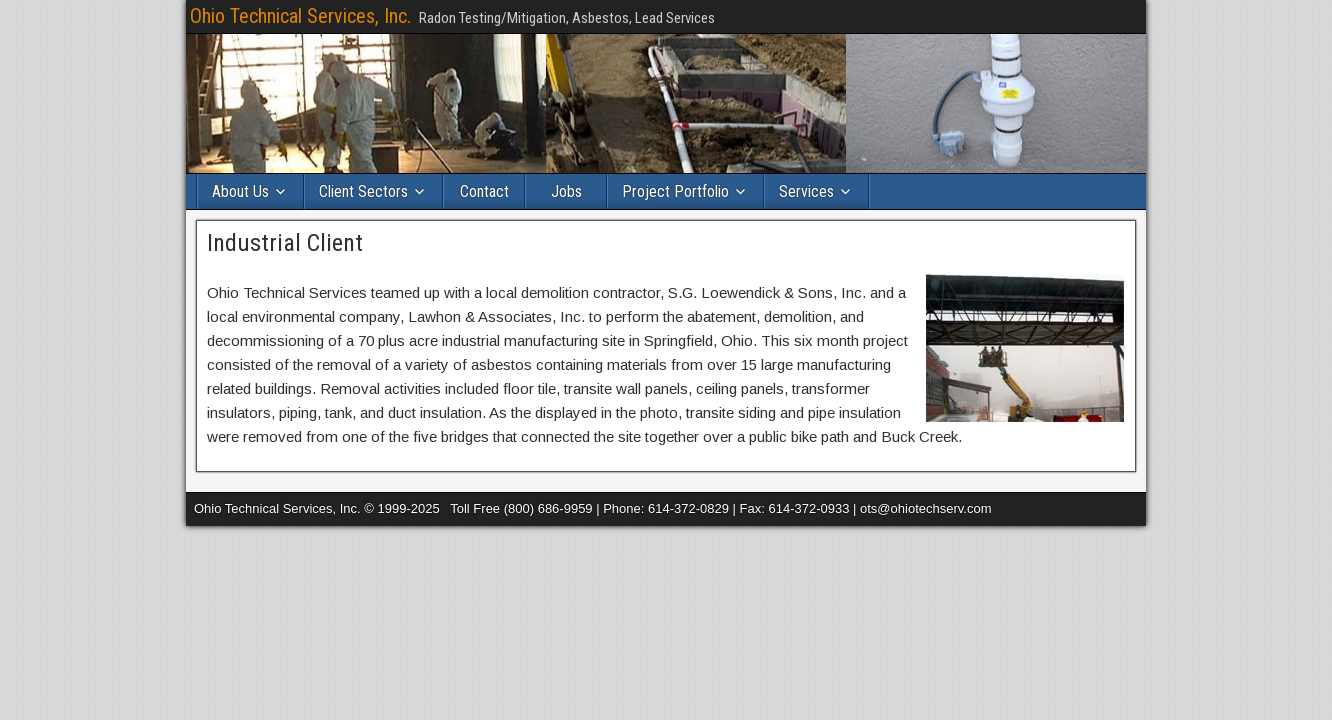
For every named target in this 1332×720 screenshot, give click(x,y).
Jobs (566, 191)
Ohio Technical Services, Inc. (300, 16)
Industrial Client (285, 243)
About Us (240, 191)
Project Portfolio (675, 191)
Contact (484, 191)
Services (806, 191)
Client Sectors (363, 191)
